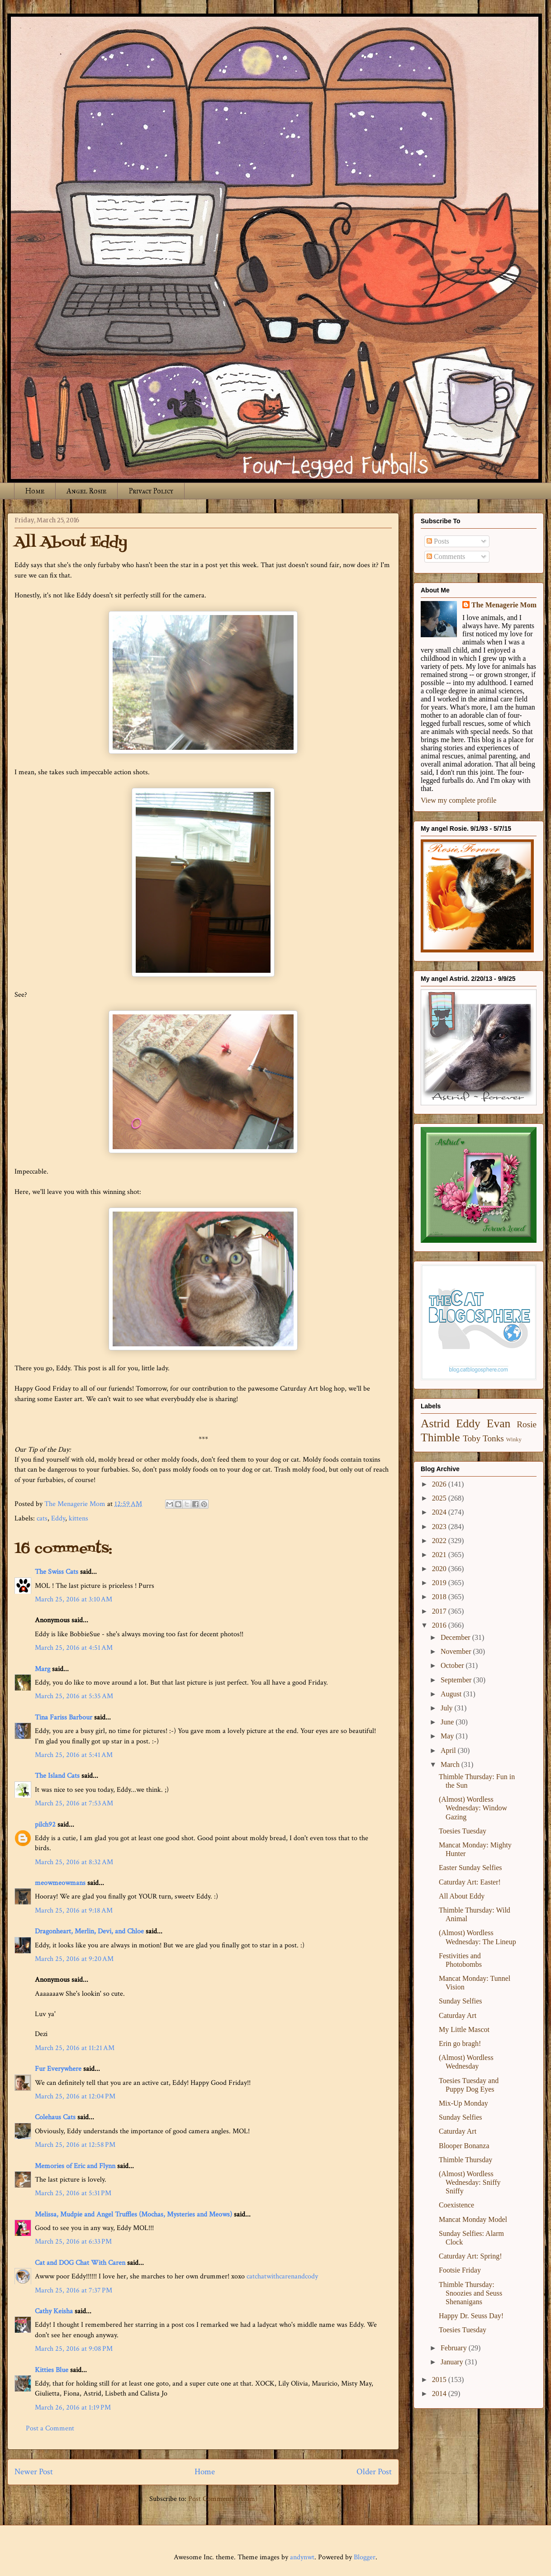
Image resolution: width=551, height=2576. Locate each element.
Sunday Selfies (460, 2001)
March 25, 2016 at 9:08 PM (74, 2348)
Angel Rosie (86, 491)
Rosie (527, 1424)
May (448, 1736)
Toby (471, 1438)
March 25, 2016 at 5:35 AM (74, 1696)
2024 (440, 1512)
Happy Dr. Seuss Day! (471, 2316)
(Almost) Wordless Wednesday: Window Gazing (473, 1807)
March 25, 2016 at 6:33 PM (73, 2241)
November (457, 1651)
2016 (440, 1625)
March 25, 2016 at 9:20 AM (74, 1959)
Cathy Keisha (54, 2311)
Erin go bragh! (460, 2043)
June (448, 1722)
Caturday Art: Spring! (470, 2256)
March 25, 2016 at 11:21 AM (74, 2048)
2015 (440, 2379)
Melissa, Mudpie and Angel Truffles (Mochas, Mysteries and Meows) (133, 2214)
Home (34, 491)
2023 (440, 1526)
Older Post (374, 2471)
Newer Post (33, 2471)
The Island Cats (57, 1775)
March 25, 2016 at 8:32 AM (74, 1862)
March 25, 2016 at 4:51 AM (74, 1648)
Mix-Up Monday (463, 2103)
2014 (440, 2393)
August (452, 1694)
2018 (440, 1597)
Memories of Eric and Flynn (75, 2166)
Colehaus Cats (55, 2117)
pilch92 (45, 1824)
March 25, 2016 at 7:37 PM (73, 2290)
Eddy (58, 1518)
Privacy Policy (150, 491)
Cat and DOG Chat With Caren (80, 2263)
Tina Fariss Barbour (63, 1717)
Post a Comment (50, 2428)
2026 (440, 1484)
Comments (446, 556)
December (456, 1637)
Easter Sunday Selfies (470, 1867)
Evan (499, 1423)
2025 (440, 1498)
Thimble (440, 1437)
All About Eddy (461, 1896)
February (455, 2348)
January (453, 2362)
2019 (440, 1582)
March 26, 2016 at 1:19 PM (73, 2407)
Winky (514, 1439)
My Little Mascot (464, 2029)
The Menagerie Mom (504, 605)
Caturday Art (457, 2015)
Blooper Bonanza (464, 2146)
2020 (440, 1568)
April (449, 1750)
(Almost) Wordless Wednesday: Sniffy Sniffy (470, 2182)
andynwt (302, 2557)
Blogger (364, 2557)
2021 (440, 1554)
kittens (78, 1518)
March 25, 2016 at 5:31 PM (73, 2193)
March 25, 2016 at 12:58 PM (75, 2145)
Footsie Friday (460, 2270)
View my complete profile (458, 800)
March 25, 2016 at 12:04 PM (75, 2096)
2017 (440, 1611)
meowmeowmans (60, 1883)
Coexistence (456, 2205)
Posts (438, 541)
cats (42, 1518)
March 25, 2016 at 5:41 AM (74, 1755)
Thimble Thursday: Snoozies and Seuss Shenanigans (470, 2293)
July (448, 1708)
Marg (42, 1669)
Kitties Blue (51, 2370)
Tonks (493, 1438)
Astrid (435, 1423)
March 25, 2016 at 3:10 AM (73, 1599)
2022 (440, 1540)
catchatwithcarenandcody (282, 2276)
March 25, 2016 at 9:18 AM (74, 1910)
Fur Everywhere (58, 2069)
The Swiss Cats (56, 1572)
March (451, 1764)
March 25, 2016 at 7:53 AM (74, 1803)
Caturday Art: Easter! (470, 1882)
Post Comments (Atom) (222, 2499)
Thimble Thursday (465, 2160)
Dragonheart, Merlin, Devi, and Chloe (89, 1931)
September (457, 1680)
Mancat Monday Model (473, 2219)
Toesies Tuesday (462, 1831)
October (453, 1665)
